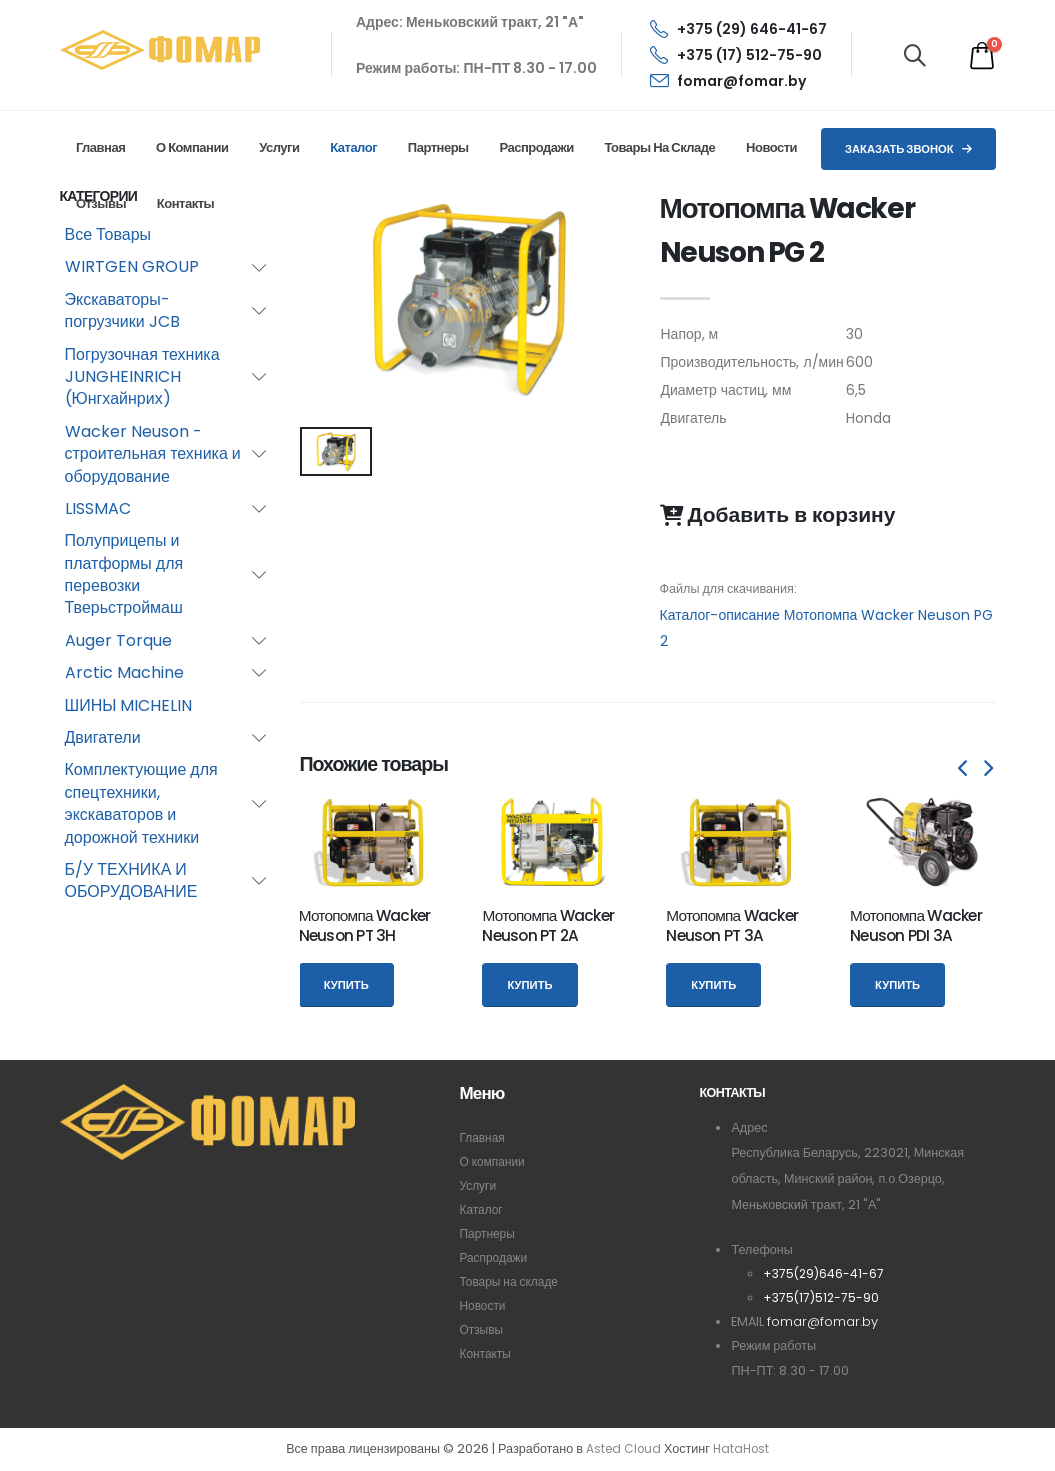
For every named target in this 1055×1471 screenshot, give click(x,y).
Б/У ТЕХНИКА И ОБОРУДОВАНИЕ (131, 880)
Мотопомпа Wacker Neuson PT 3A (732, 925)
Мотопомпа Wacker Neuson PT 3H (365, 925)
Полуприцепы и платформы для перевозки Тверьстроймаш (124, 574)
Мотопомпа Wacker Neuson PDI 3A (916, 925)
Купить (346, 985)
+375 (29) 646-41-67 (738, 29)
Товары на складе (659, 147)
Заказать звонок (908, 149)
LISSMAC (98, 508)
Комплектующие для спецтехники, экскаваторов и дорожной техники (141, 803)
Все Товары (108, 234)
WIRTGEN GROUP (132, 266)
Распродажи (536, 147)
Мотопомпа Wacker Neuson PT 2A (548, 925)
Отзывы (101, 203)
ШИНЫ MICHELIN (129, 705)
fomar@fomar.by (728, 81)
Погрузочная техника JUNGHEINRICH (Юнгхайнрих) (142, 377)
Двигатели (103, 737)
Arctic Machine (124, 672)
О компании (192, 147)
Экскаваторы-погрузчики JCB (122, 310)
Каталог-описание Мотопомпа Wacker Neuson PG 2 (827, 628)
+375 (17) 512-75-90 (736, 55)
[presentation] (965, 769)
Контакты (185, 203)
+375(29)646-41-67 (825, 1273)
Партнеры (438, 147)
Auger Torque (118, 640)
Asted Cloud (621, 1449)
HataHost (743, 1449)
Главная (100, 147)
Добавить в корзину (778, 515)
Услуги (279, 147)
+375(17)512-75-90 (822, 1297)
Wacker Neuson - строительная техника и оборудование (153, 454)
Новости (771, 147)
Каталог (353, 147)
